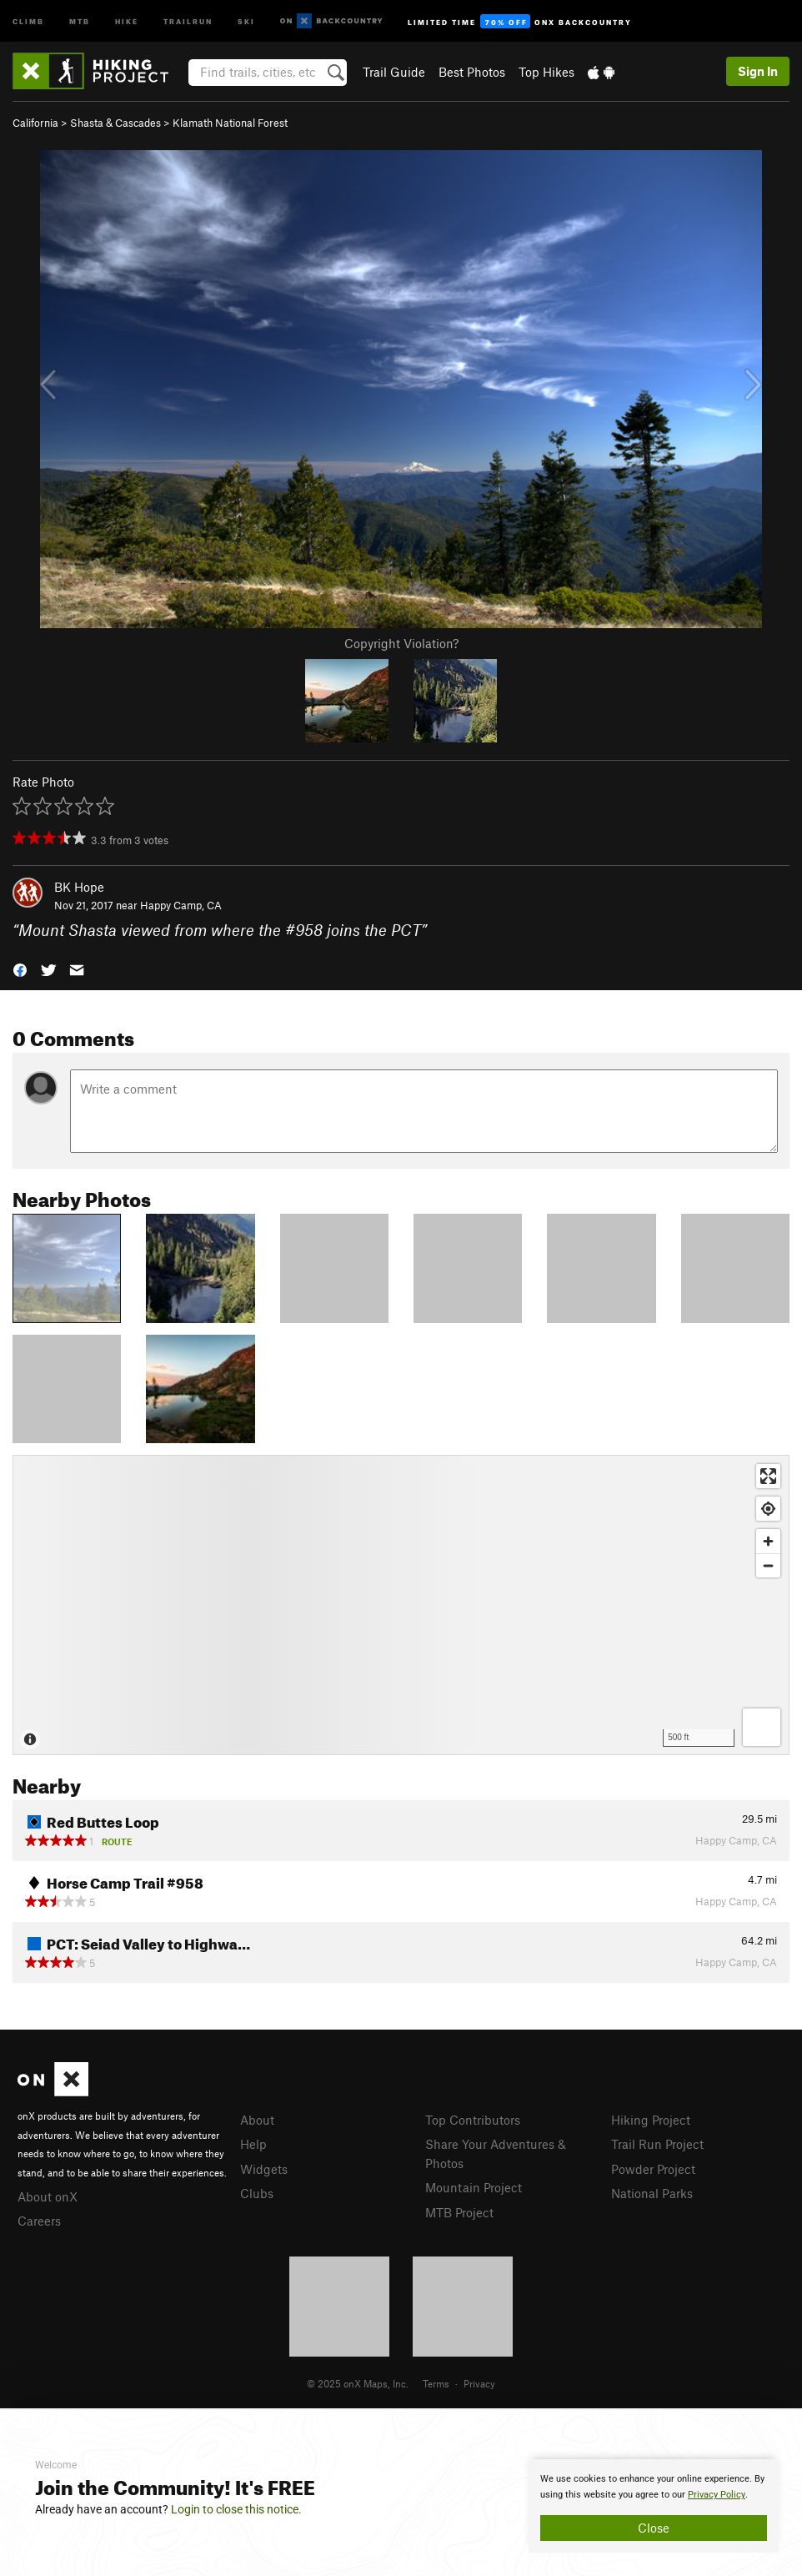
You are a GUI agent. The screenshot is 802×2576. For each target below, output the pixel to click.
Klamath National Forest (230, 122)
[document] (653, 2506)
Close (653, 2527)
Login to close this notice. (236, 2509)
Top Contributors (472, 2119)
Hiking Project (650, 2119)
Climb (28, 20)
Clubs (256, 2193)
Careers (39, 2220)
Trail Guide (394, 71)
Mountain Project (473, 2187)
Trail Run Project (657, 2143)
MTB (79, 20)
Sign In (758, 70)
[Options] (761, 1727)
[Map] (401, 1605)
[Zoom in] (768, 1541)
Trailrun (188, 20)
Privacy (479, 2383)
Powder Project (653, 2168)
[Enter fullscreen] (768, 1476)
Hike (126, 20)
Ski (246, 20)
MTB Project (459, 2212)
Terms (436, 2383)
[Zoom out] (768, 1565)
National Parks (652, 2193)
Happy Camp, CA (181, 905)
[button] (20, 969)
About (257, 2119)
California (35, 122)
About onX (48, 2196)
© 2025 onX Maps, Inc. (358, 2383)
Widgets (264, 2168)
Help (253, 2143)
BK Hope (79, 886)
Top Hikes (546, 71)
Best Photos (472, 71)
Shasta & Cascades (115, 122)
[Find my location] (768, 1509)
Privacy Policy (716, 2494)
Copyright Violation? (401, 643)
